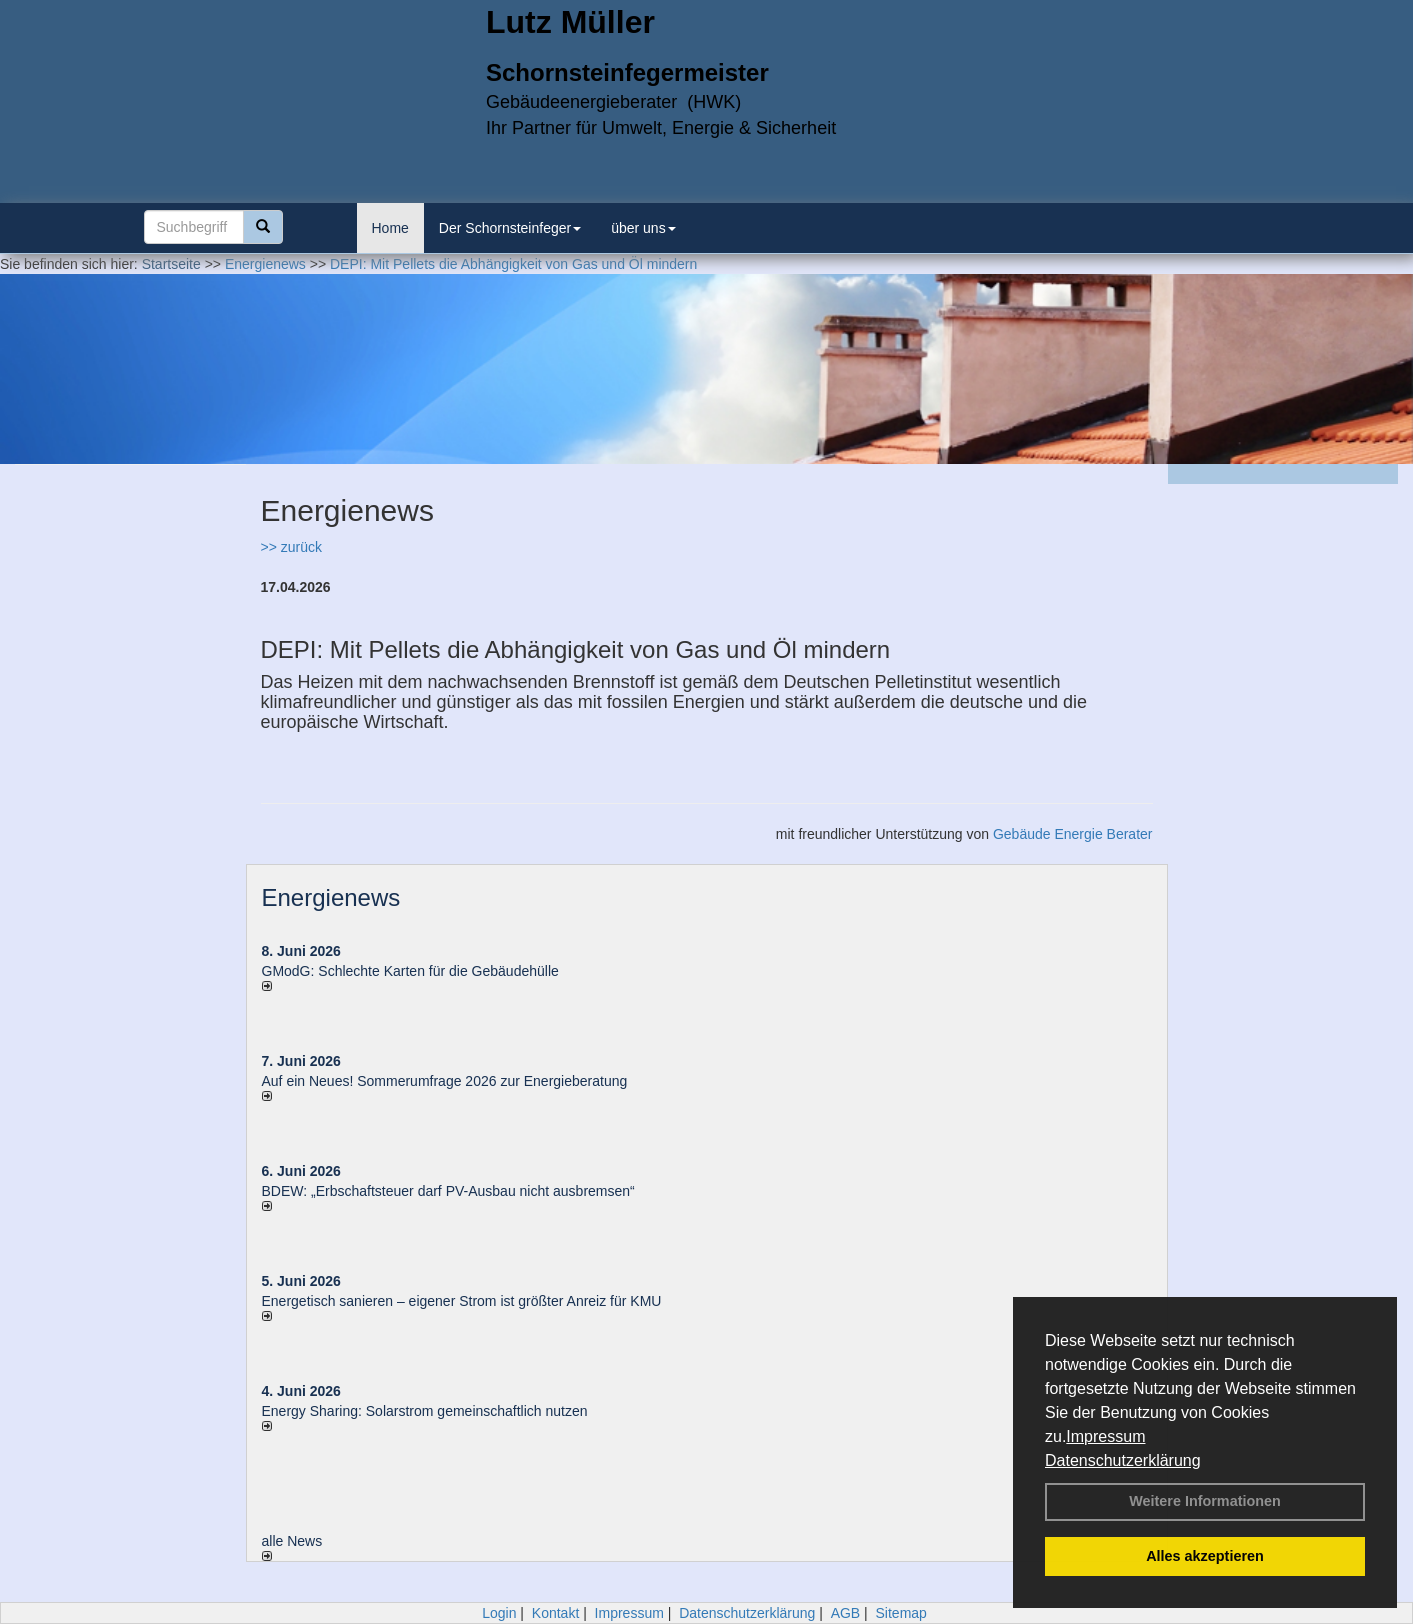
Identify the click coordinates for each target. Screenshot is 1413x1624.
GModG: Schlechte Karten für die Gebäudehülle (410, 971)
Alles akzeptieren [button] (1205, 1556)
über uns (643, 228)
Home (390, 228)
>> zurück (291, 547)
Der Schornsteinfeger (510, 228)
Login (499, 1613)
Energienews (331, 897)
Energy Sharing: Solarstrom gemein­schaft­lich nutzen (425, 1411)
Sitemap (901, 1613)
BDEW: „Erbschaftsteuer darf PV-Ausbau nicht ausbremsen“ (448, 1191)
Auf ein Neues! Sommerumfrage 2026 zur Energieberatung (445, 1081)
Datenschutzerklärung (1123, 1460)
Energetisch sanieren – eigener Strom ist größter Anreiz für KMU (462, 1301)
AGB (846, 1613)
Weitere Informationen (1205, 1501)
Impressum (1105, 1436)
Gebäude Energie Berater (1073, 834)
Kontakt (555, 1613)
